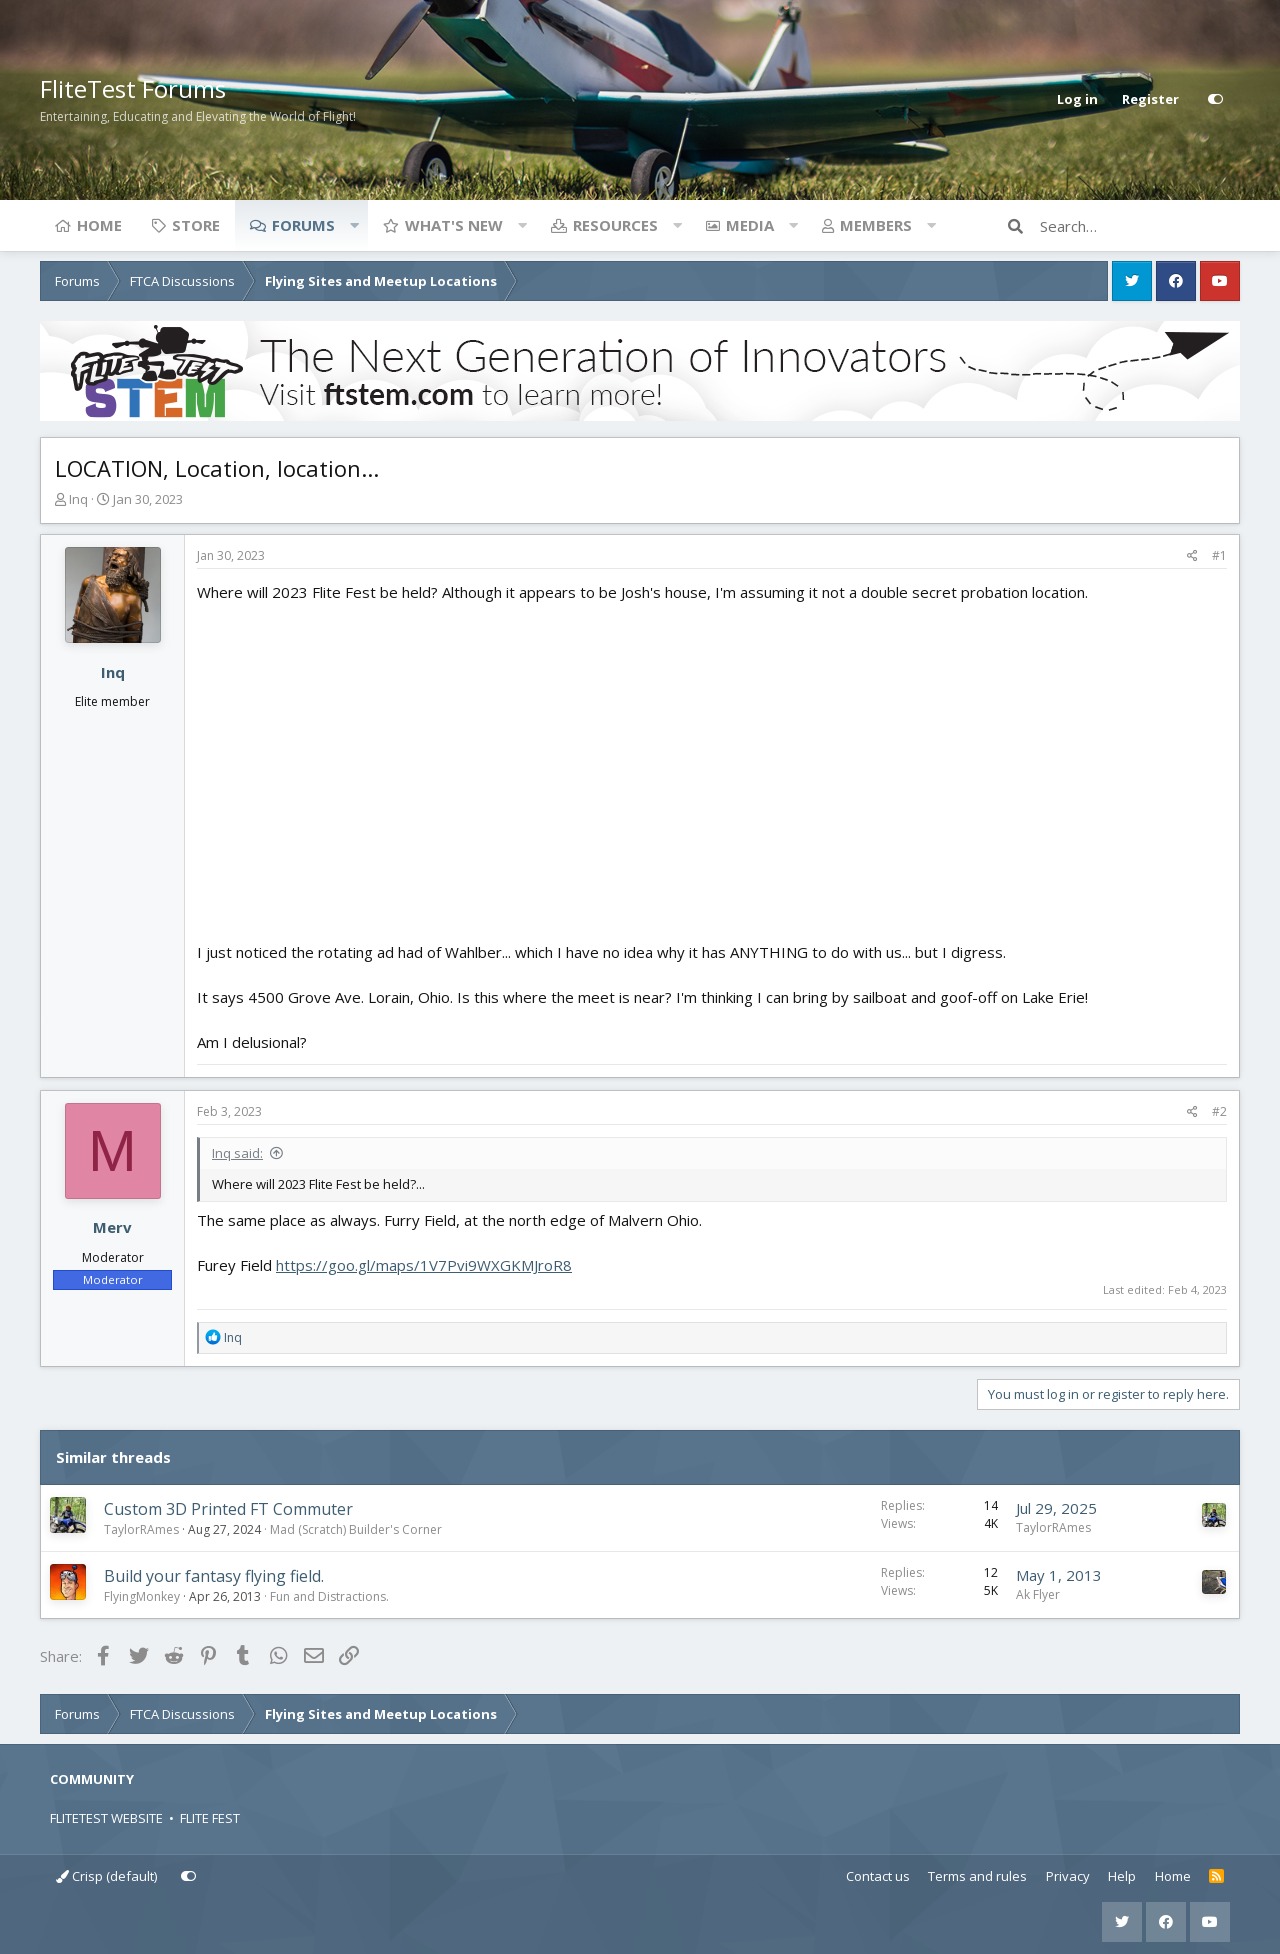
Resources (615, 225)
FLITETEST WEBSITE (106, 1818)
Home (99, 225)
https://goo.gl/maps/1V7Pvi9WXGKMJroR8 (424, 1265)
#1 (1219, 555)
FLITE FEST (210, 1818)
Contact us (878, 1876)
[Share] (1192, 556)
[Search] (1140, 226)
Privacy (1068, 1876)
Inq (78, 499)
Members (876, 225)
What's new (454, 225)
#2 (1219, 1111)
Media (750, 225)
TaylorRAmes (141, 1529)
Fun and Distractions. (329, 1596)
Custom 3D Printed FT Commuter (228, 1509)
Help (1122, 1876)
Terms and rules (977, 1876)
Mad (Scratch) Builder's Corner (356, 1529)
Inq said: (237, 1153)
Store (196, 225)
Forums (303, 225)
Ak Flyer (1038, 1594)
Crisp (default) (106, 1876)
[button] (354, 225)
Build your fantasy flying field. (214, 1576)
